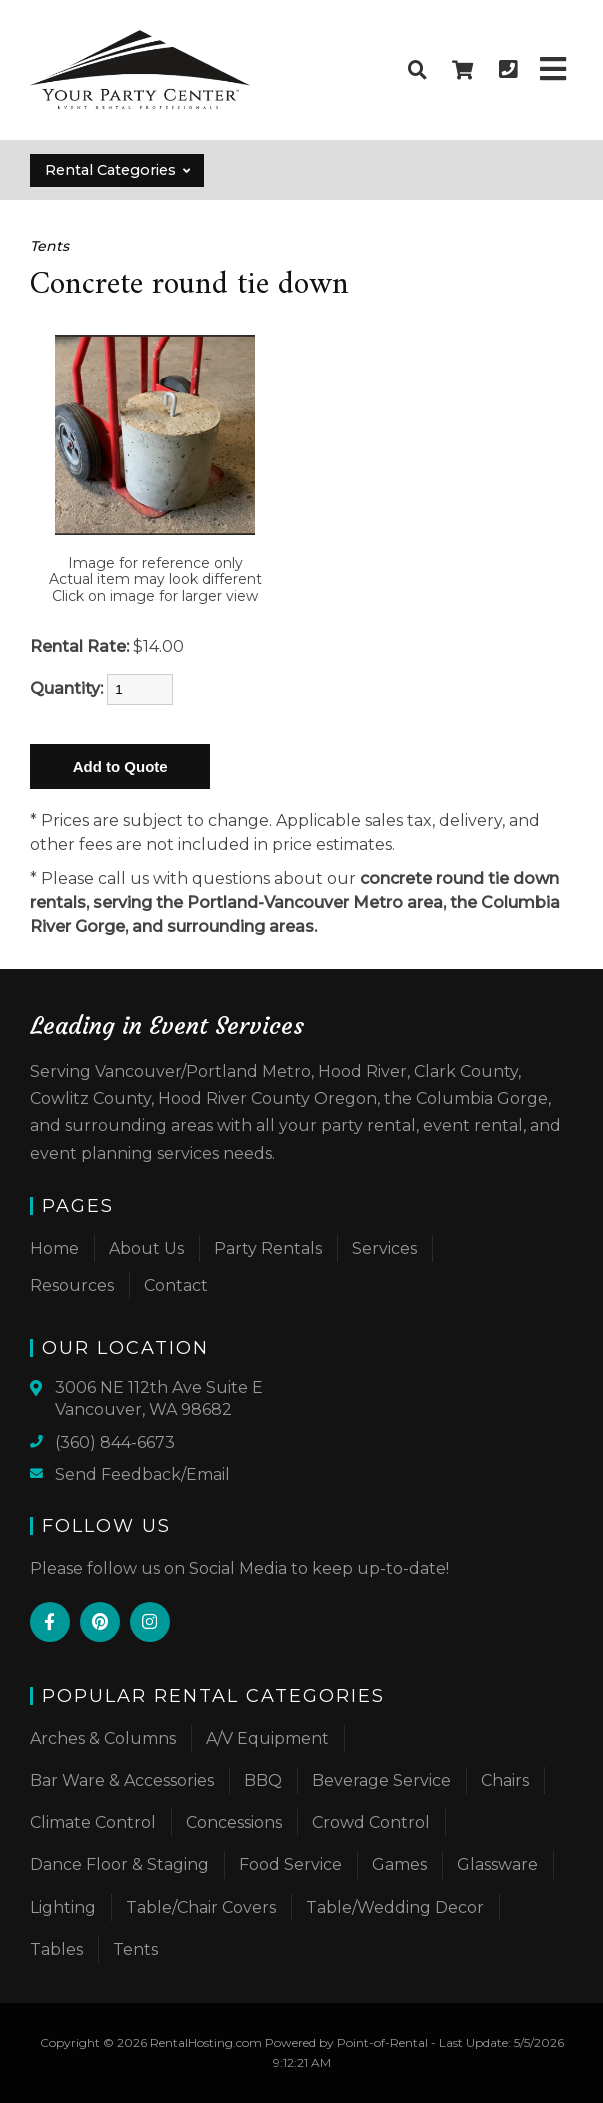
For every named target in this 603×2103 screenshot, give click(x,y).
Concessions (234, 1822)
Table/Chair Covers (201, 1907)
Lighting (63, 1907)
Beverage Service (381, 1780)
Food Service (290, 1864)
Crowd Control (371, 1822)
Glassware (497, 1864)
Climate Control (93, 1822)
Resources (72, 1285)
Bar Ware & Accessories (122, 1780)
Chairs (505, 1780)
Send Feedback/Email (142, 1474)
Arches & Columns (103, 1738)
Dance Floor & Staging (119, 1864)
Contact (176, 1285)
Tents (49, 246)
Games (399, 1864)
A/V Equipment (267, 1738)
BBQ (263, 1780)
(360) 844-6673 (115, 1442)
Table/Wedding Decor (395, 1907)
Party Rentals (268, 1248)
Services (384, 1248)
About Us (146, 1248)
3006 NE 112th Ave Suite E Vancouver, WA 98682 (159, 1398)
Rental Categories (118, 170)
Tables (56, 1949)
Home (54, 1248)
